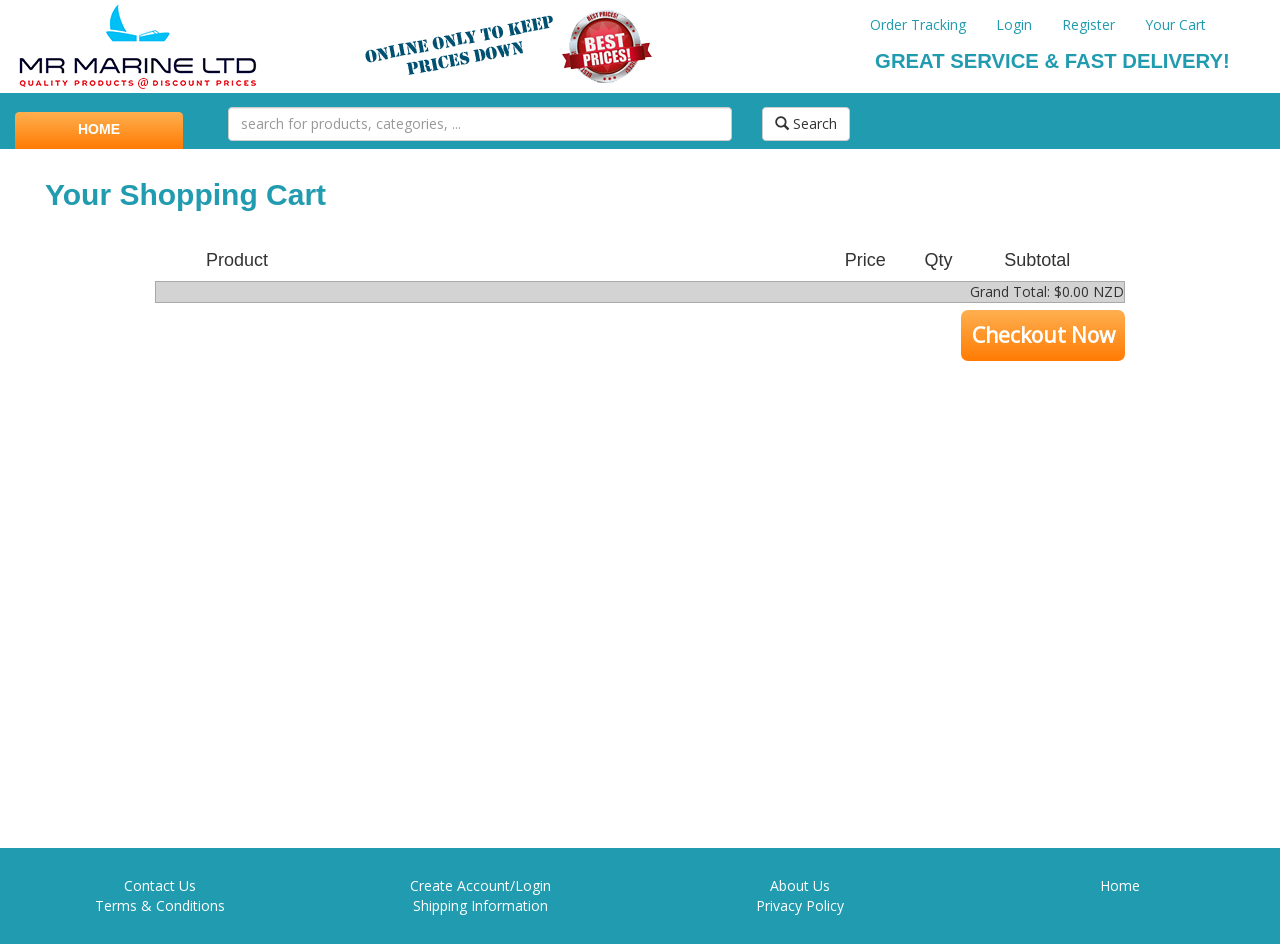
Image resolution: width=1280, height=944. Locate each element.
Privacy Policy (800, 905)
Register (1088, 24)
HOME (99, 129)
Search (806, 123)
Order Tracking (918, 24)
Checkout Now (1043, 335)
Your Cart (1175, 24)
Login (1014, 24)
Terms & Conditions (160, 905)
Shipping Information (480, 905)
